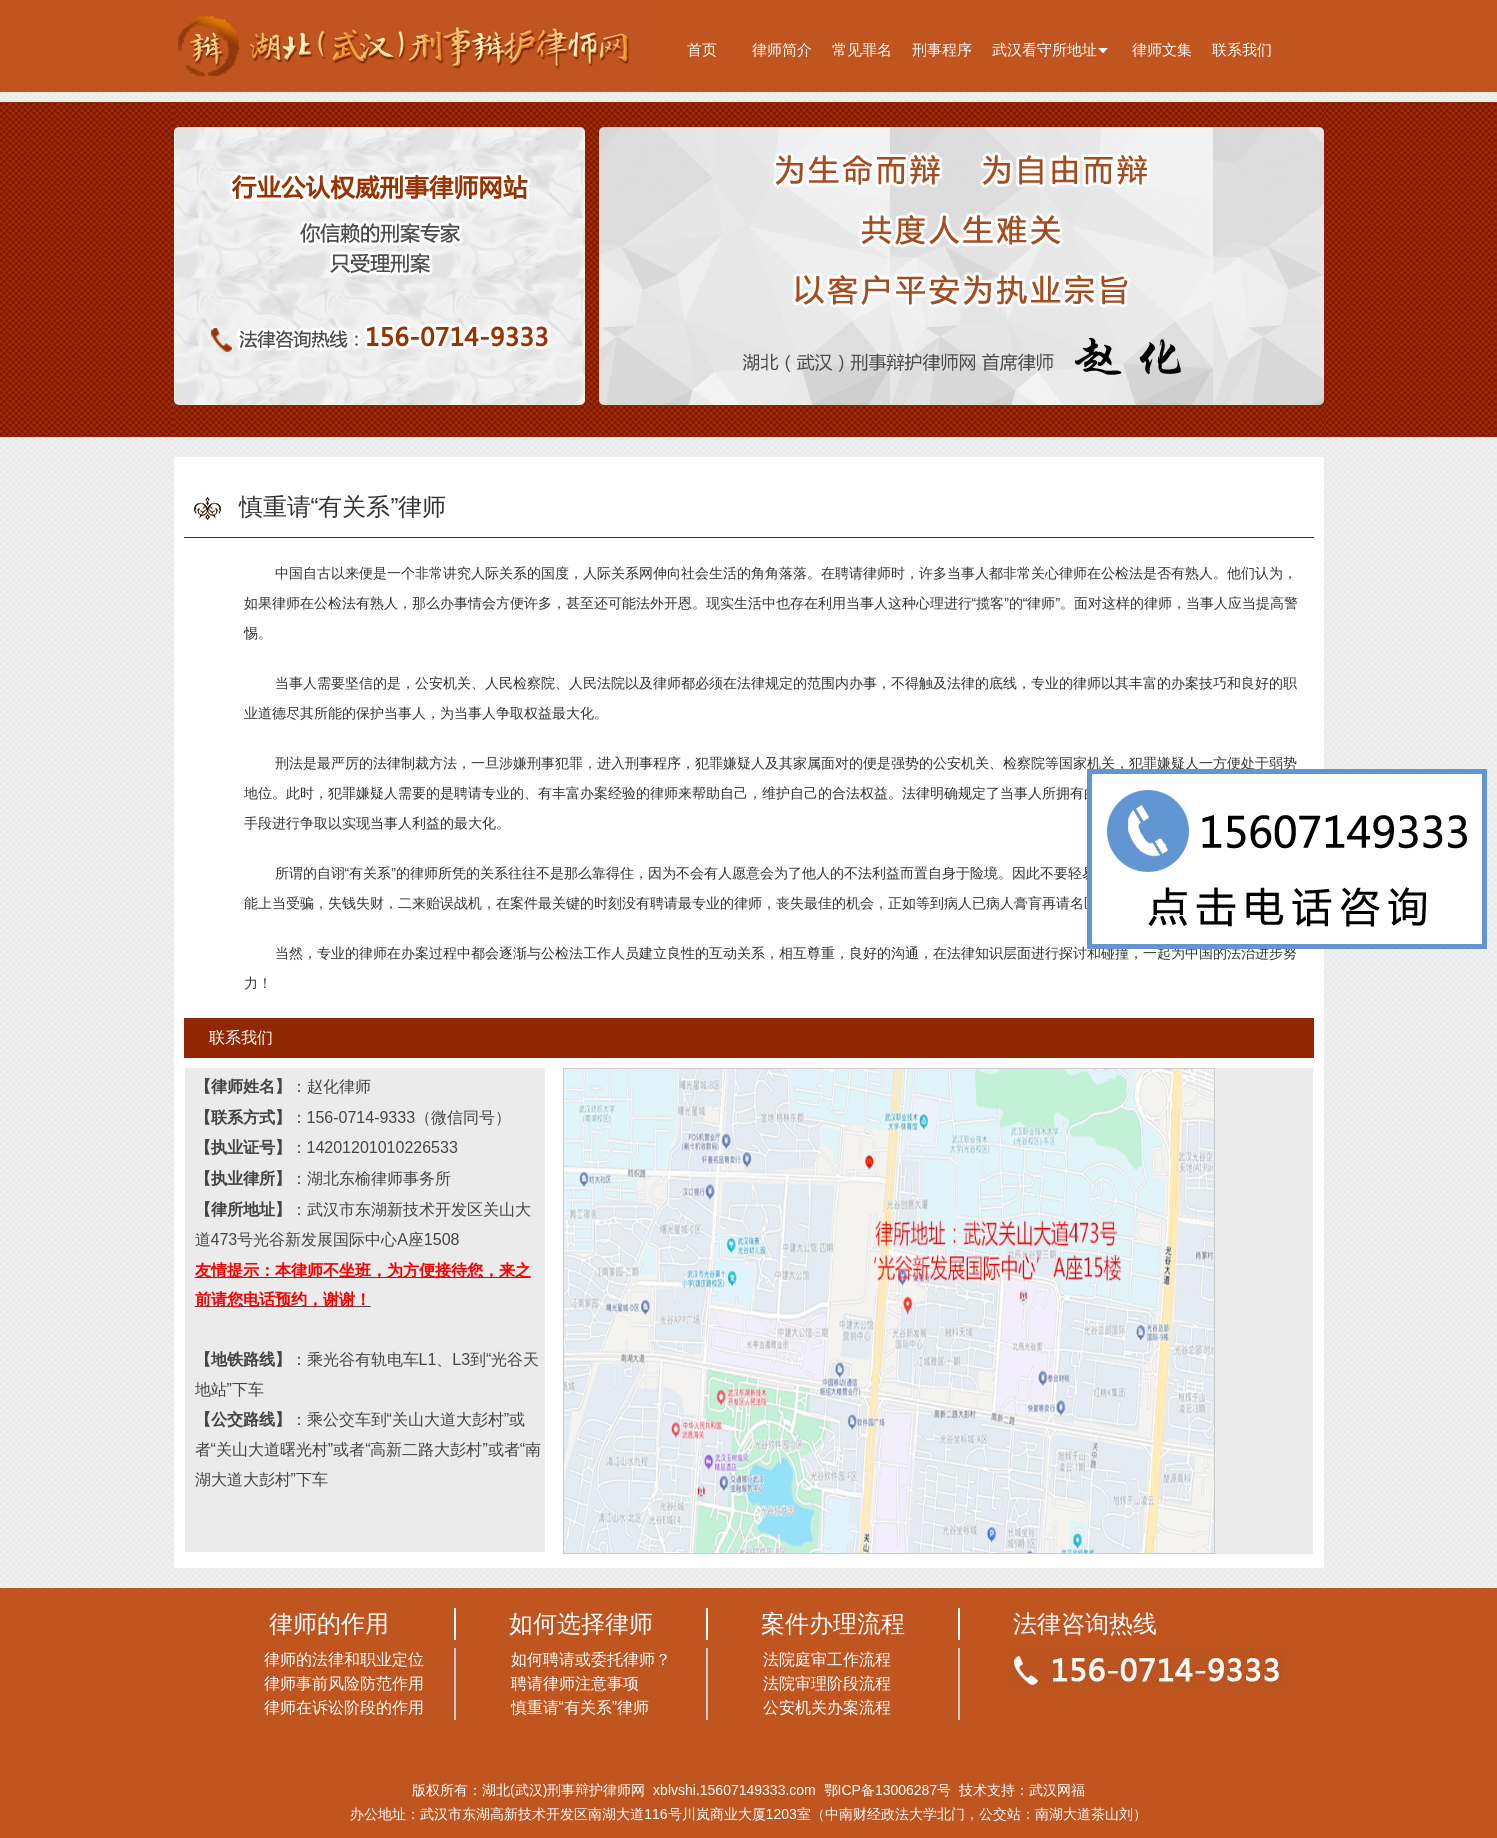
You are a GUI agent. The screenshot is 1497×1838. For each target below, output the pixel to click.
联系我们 (1242, 49)
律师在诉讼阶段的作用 (344, 1707)
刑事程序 (942, 49)
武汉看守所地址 (1044, 49)
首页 (702, 49)
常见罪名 (862, 49)
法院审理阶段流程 (827, 1683)
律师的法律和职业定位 (344, 1659)
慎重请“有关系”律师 (580, 1707)
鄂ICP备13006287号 (888, 1790)
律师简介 (782, 49)
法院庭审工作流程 (827, 1659)
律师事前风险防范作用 (344, 1683)
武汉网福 (1057, 1790)
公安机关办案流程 (827, 1707)
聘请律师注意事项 (575, 1683)
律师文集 (1162, 49)
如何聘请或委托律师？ (591, 1659)
